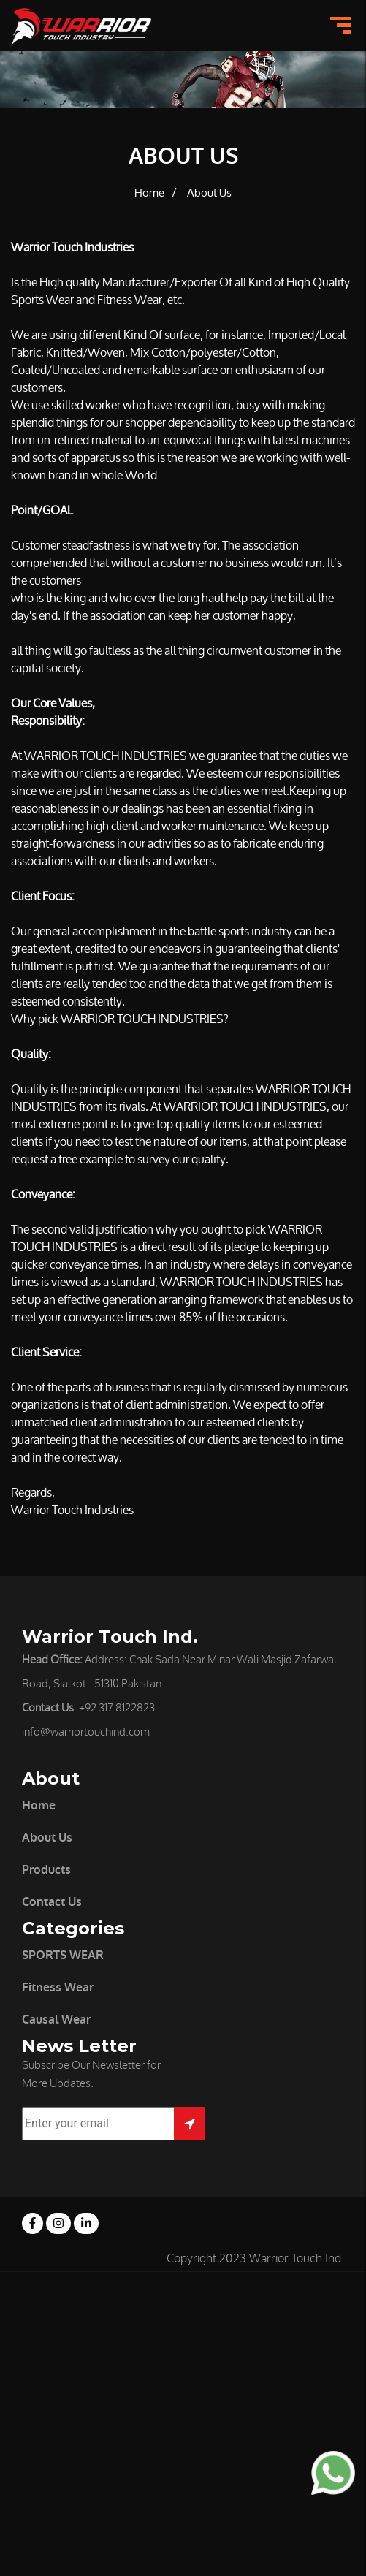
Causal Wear (56, 2019)
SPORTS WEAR (63, 1955)
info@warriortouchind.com (86, 1732)
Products (46, 1869)
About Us (209, 193)
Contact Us (52, 1902)
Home (149, 193)
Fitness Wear (58, 1987)
